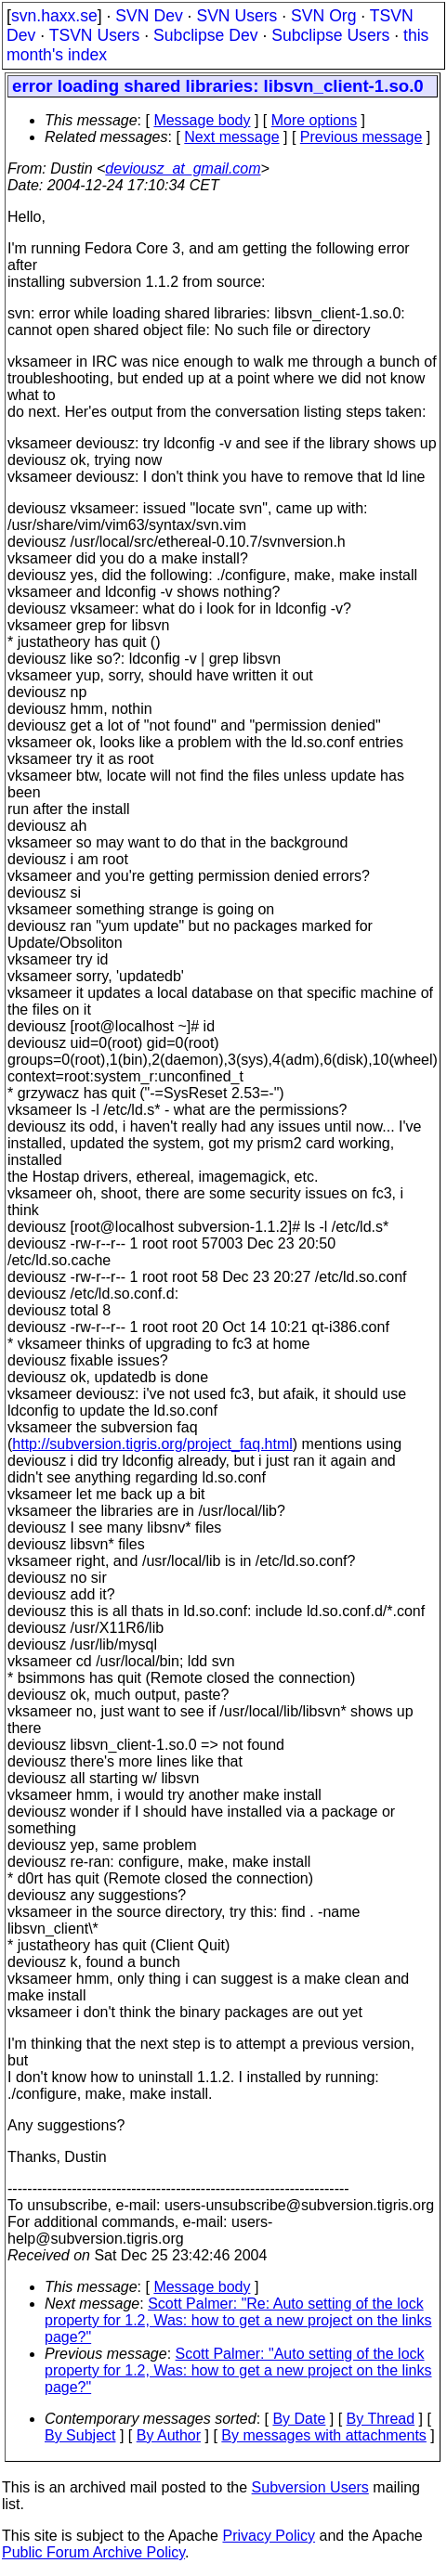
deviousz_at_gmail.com (182, 168)
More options (314, 120)
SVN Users (236, 15)
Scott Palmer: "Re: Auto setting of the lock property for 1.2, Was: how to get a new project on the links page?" (238, 2320)
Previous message (361, 137)
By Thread (381, 2419)
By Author (169, 2435)
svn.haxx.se (54, 15)
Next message (231, 137)
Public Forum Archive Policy (93, 2552)
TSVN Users (94, 35)
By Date (298, 2419)
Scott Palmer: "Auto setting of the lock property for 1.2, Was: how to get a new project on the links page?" (238, 2370)
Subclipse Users (330, 35)
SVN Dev (148, 15)
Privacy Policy (268, 2536)
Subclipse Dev (205, 35)
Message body (201, 120)
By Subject (80, 2435)
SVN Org (323, 15)
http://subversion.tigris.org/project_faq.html (152, 1444)
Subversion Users (310, 2487)
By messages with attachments (324, 2435)
